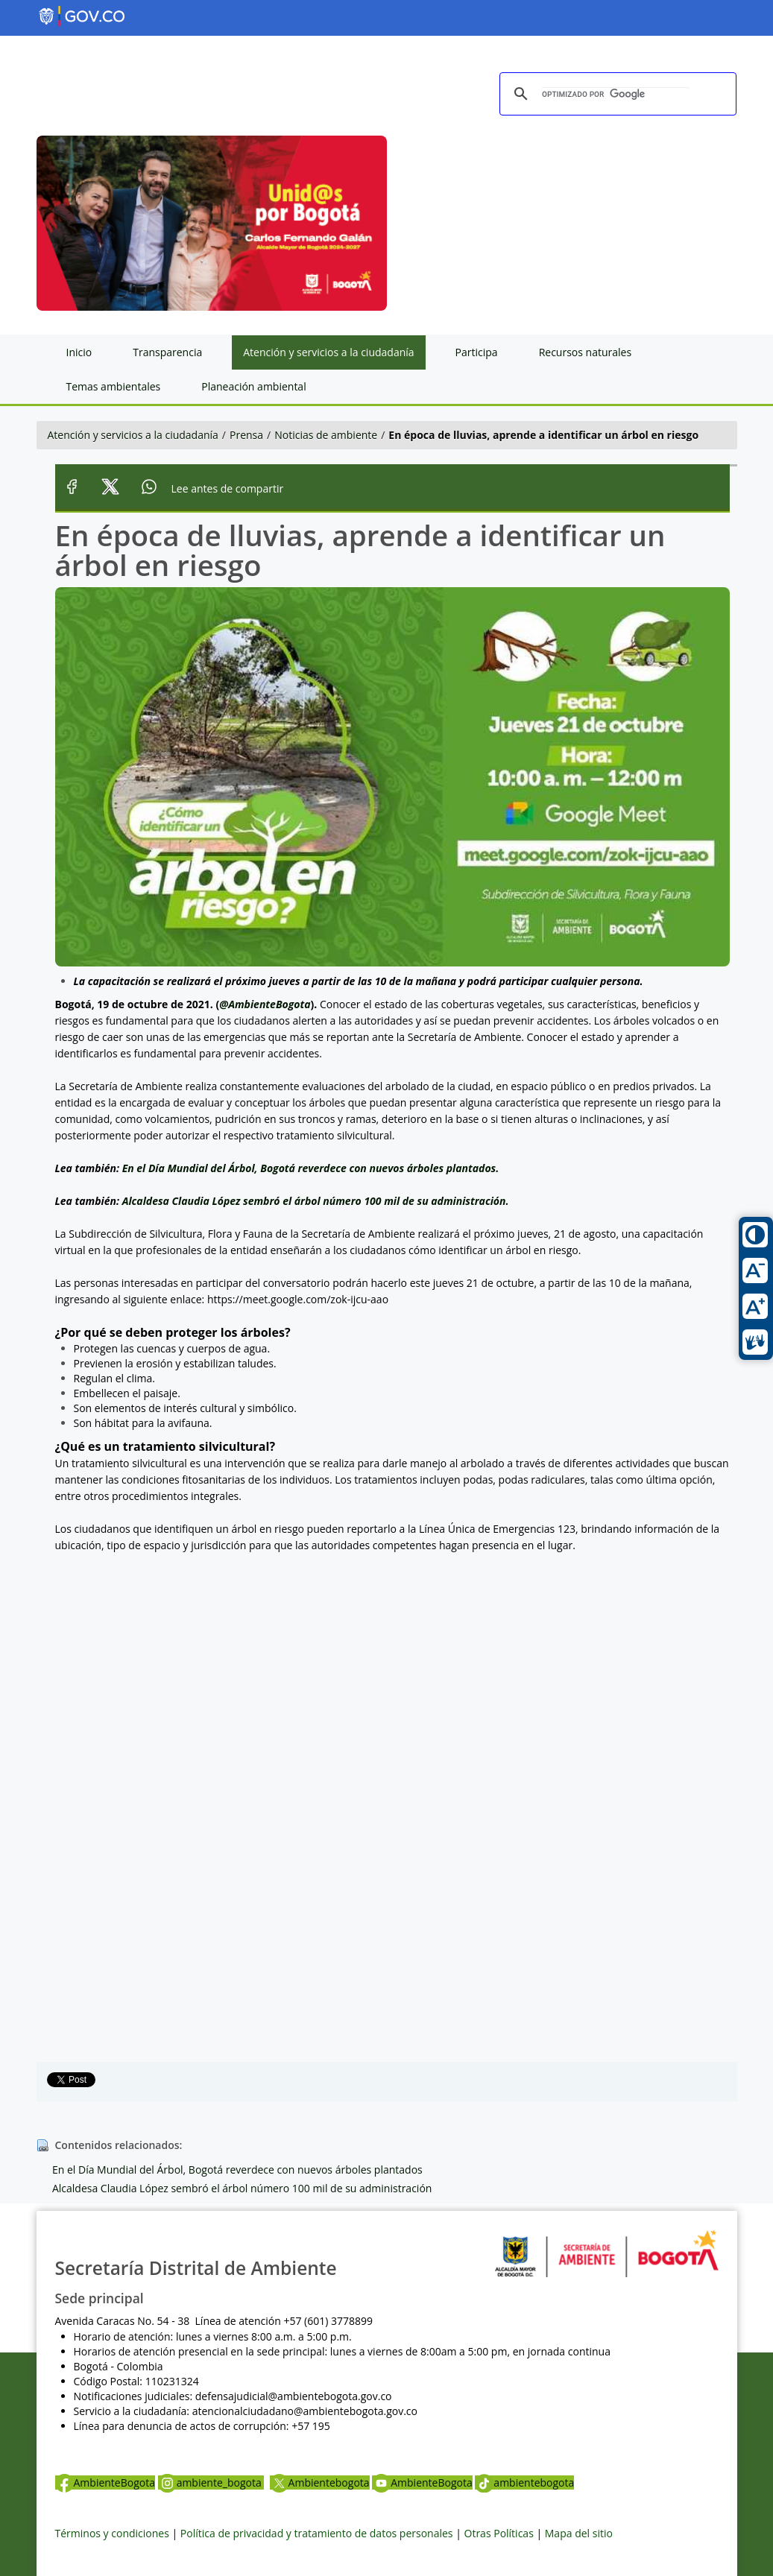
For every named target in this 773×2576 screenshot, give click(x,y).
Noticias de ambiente (325, 435)
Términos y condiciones (112, 2533)
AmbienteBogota (105, 2482)
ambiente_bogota (211, 2482)
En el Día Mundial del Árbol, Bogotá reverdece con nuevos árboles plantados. (310, 1168)
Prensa (246, 435)
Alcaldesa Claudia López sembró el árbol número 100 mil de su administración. (315, 1201)
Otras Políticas (499, 2533)
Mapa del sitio (579, 2533)
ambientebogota (524, 2482)
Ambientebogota (320, 2482)
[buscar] (616, 94)
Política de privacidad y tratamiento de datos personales (316, 2533)
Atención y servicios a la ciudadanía (133, 435)
